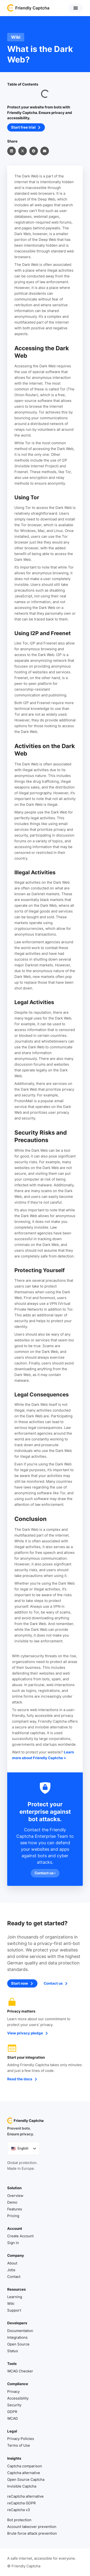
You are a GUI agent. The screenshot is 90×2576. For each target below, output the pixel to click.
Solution (14, 2188)
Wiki (15, 37)
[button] (75, 8)
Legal (12, 2431)
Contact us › (45, 1873)
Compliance (17, 2384)
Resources (16, 2289)
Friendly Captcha (29, 2120)
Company (15, 2255)
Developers (17, 2323)
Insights (14, 2458)
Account (14, 2228)
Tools (12, 2363)
